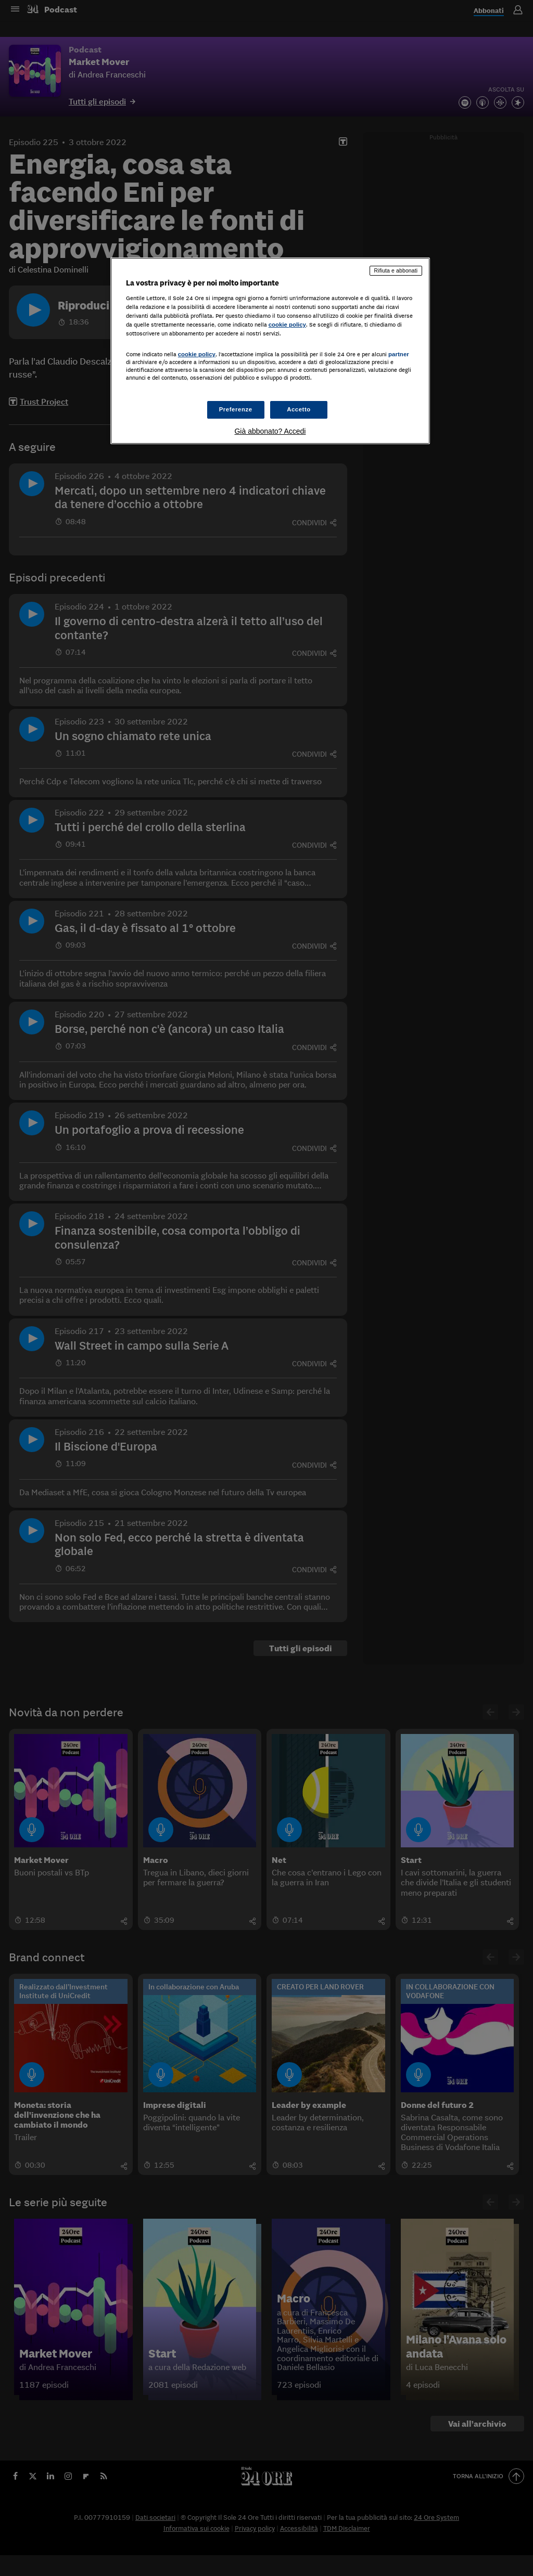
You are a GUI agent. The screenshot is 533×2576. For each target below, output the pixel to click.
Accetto (299, 409)
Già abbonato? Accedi (270, 431)
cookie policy (287, 324)
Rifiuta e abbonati (396, 270)
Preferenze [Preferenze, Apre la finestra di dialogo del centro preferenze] (235, 409)
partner (398, 354)
